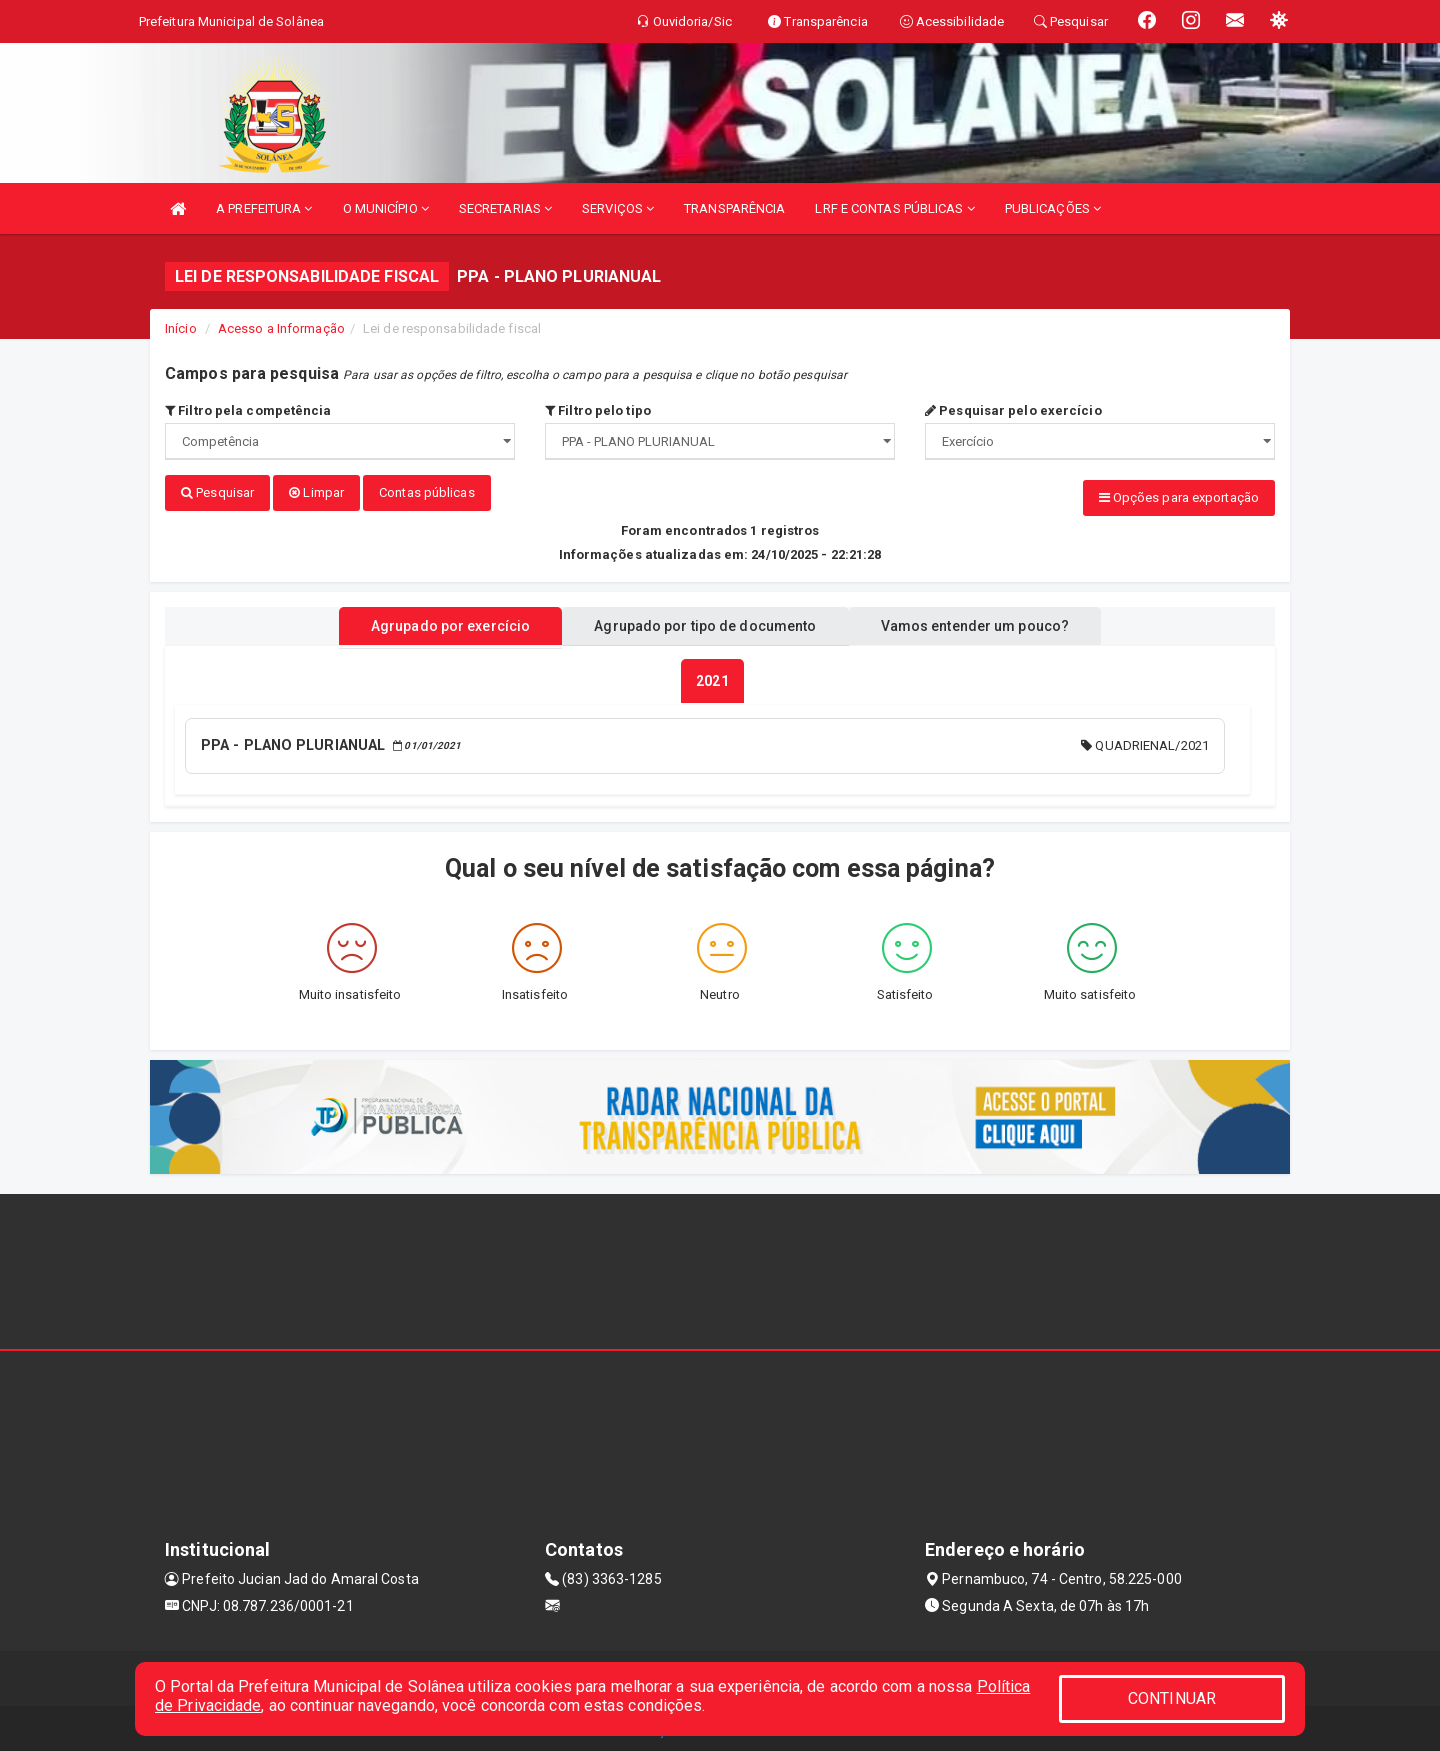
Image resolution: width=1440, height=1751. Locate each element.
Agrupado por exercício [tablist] (430, 623)
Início (181, 328)
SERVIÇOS (618, 208)
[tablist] (712, 678)
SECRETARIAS (505, 208)
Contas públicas (427, 492)
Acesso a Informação (281, 328)
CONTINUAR (1172, 1698)
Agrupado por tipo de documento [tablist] (705, 623)
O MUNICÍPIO (386, 208)
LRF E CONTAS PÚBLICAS (894, 208)
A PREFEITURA (264, 208)
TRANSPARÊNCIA (734, 208)
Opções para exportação (1179, 497)
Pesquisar (217, 492)
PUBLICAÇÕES (1053, 208)
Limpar (316, 492)
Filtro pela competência (248, 410)
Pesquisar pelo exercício (1013, 410)
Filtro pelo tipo (598, 410)
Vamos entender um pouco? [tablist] (994, 623)
